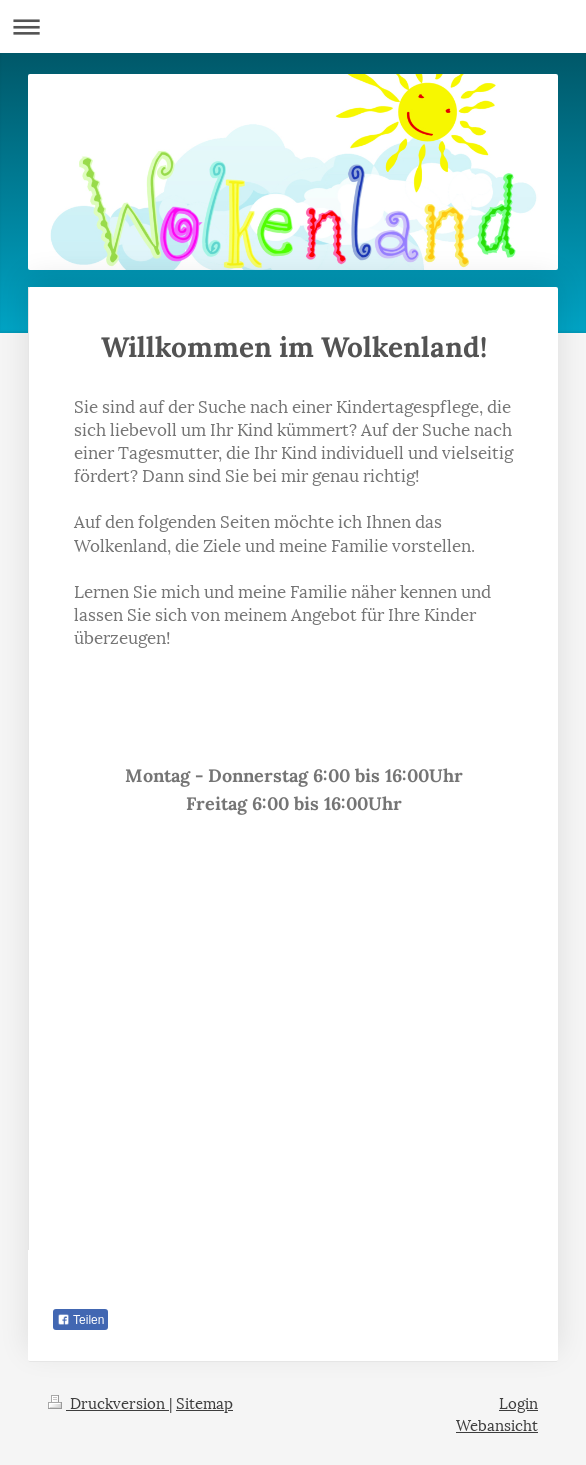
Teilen (80, 1320)
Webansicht (497, 1424)
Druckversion (108, 1402)
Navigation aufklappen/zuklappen (293, 26)
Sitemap (204, 1402)
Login (518, 1402)
